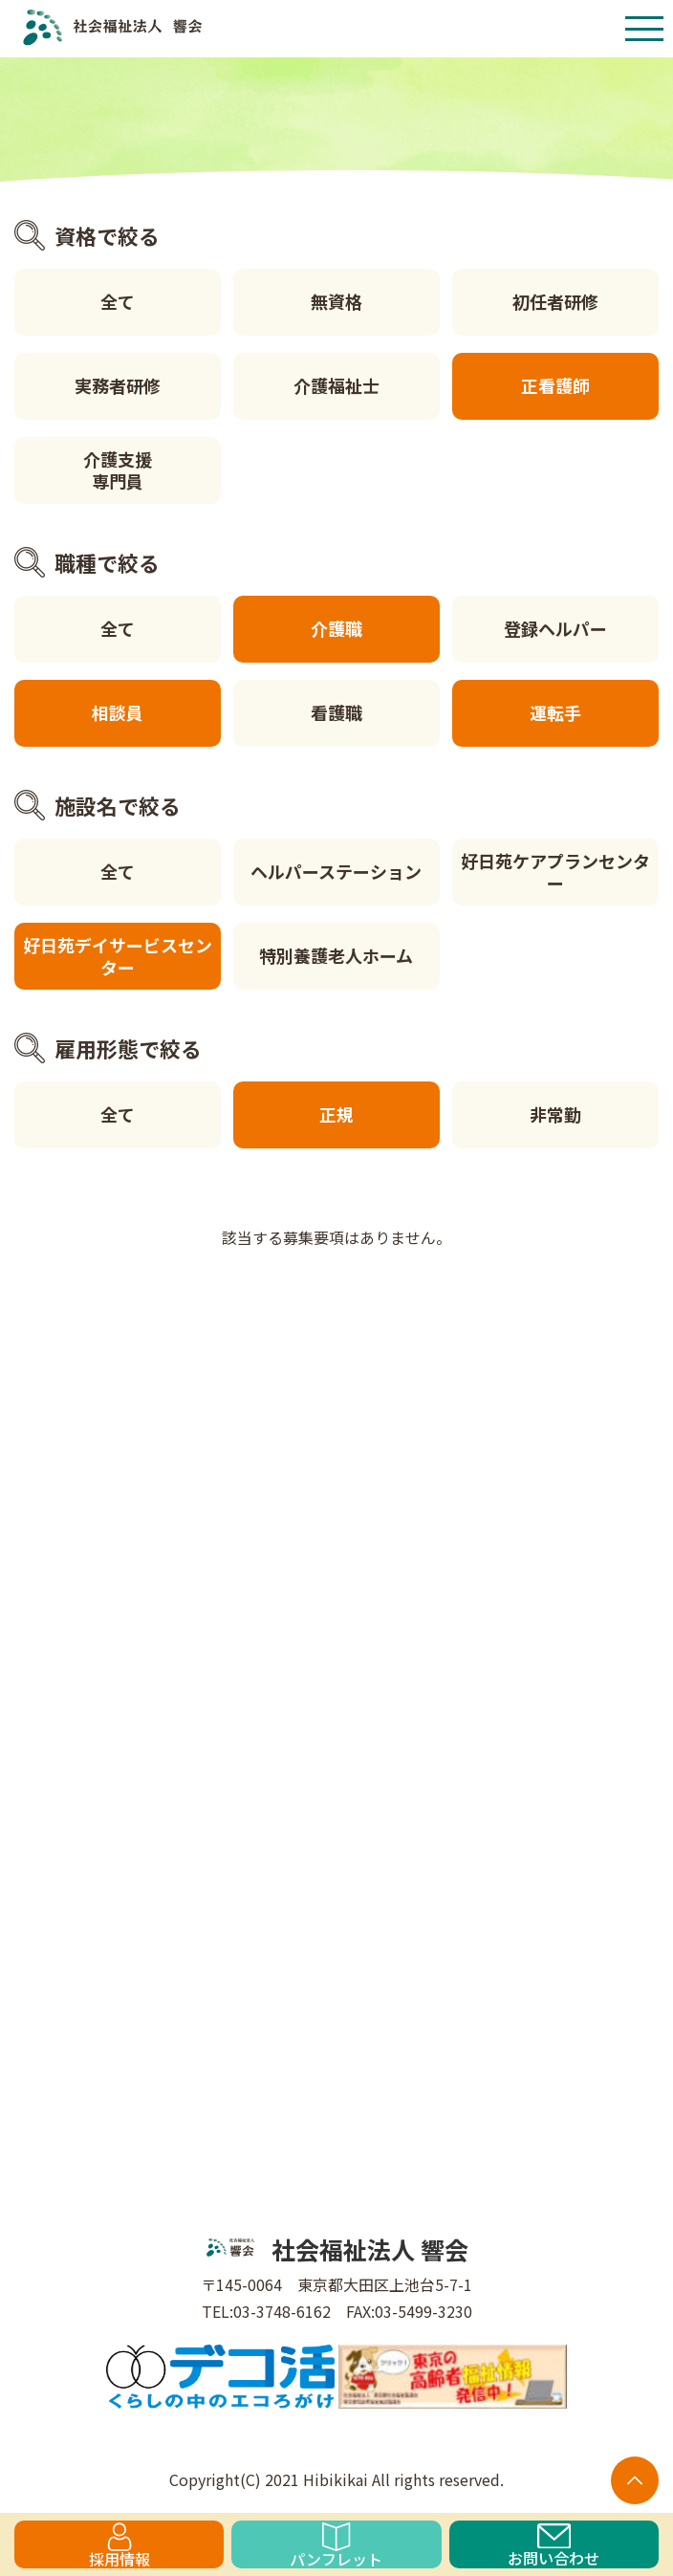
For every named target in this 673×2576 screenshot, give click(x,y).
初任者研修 (555, 301)
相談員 (117, 712)
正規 (336, 1114)
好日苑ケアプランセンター (555, 871)
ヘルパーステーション (336, 871)
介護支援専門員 (117, 470)
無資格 (336, 301)
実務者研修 (118, 385)
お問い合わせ (553, 2545)
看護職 (336, 712)
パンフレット (336, 2545)
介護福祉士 (336, 385)
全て (117, 301)
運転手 (555, 712)
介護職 (336, 628)
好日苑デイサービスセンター (117, 955)
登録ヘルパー (555, 628)
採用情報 (119, 2545)
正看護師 (555, 385)
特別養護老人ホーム (336, 955)
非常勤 (555, 1114)
